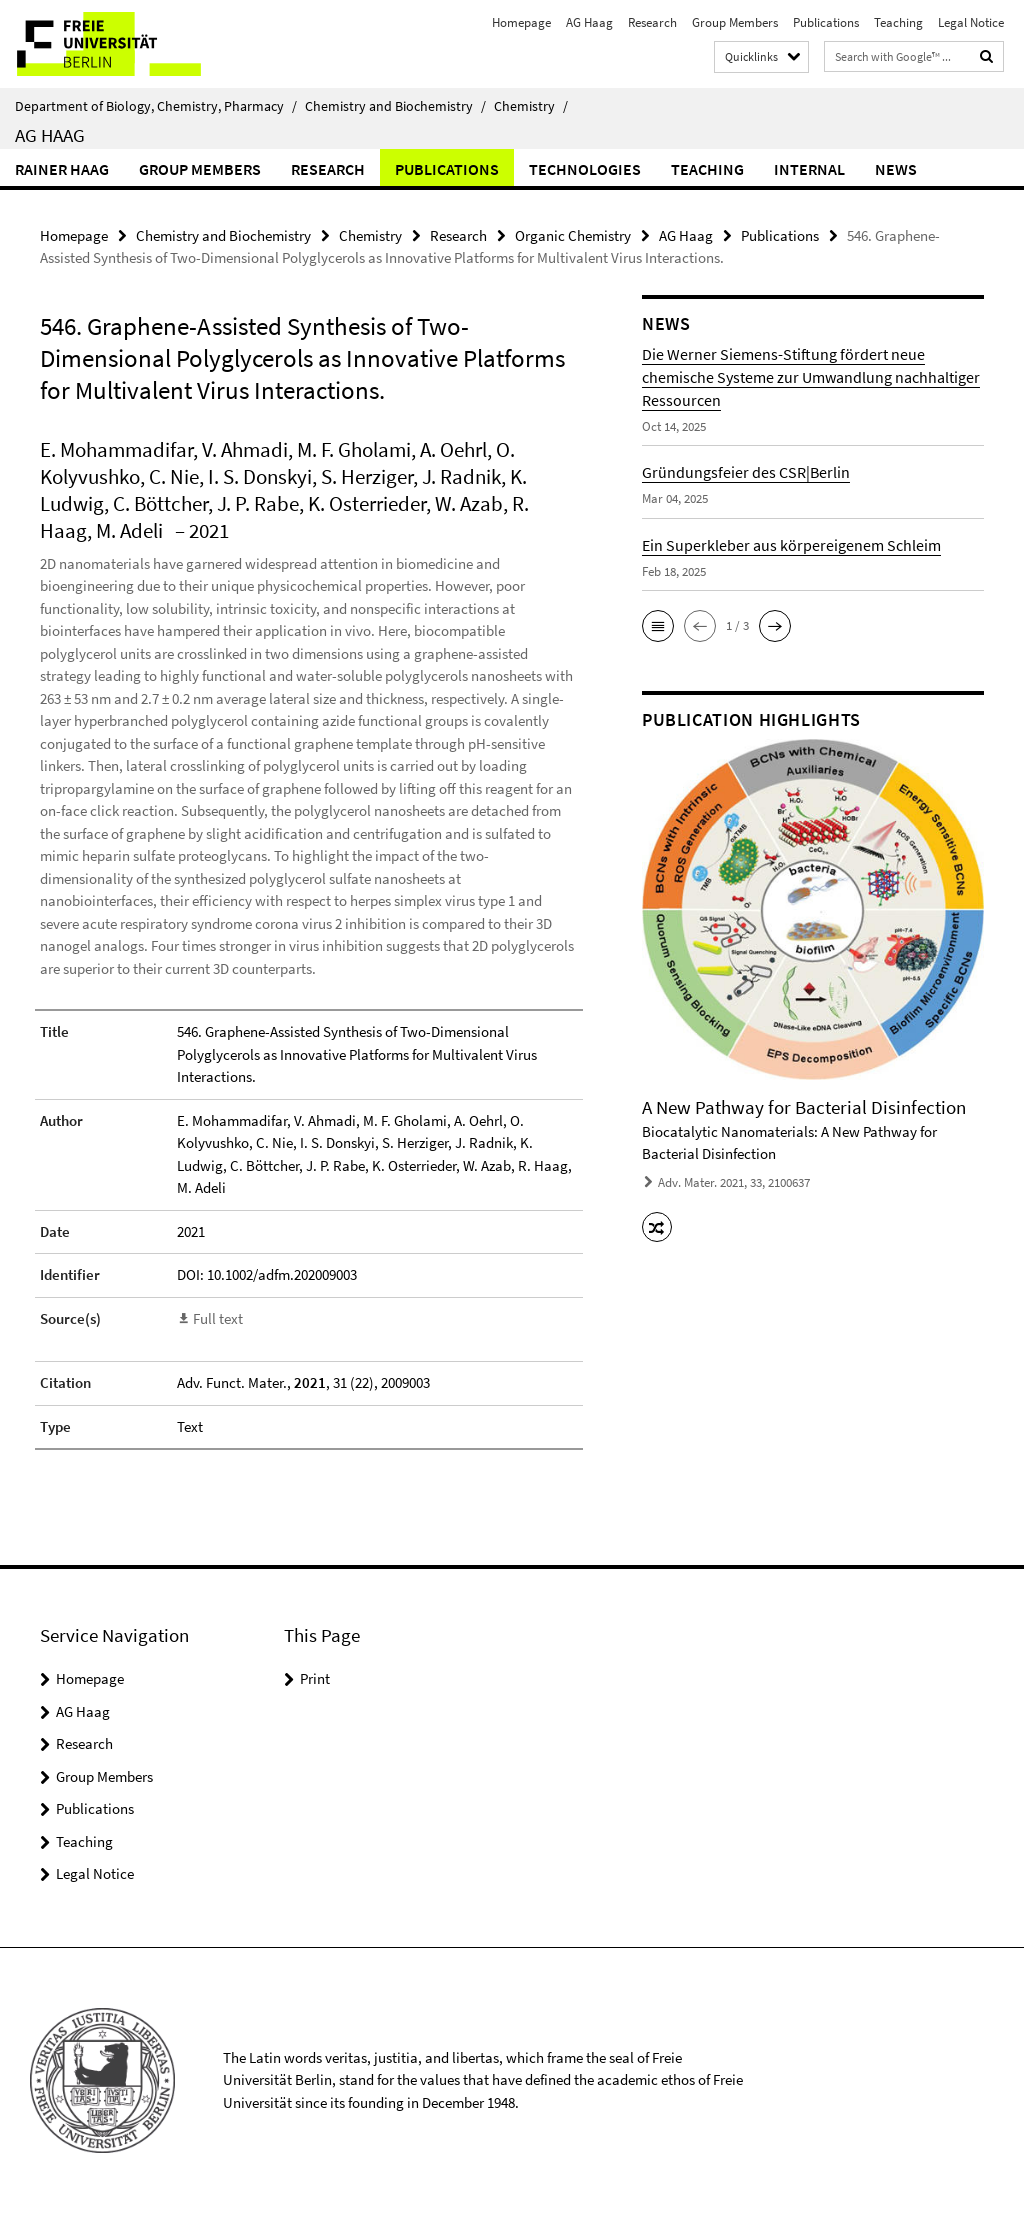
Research (652, 22)
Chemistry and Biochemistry (395, 106)
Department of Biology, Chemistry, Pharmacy (156, 106)
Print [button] (315, 1678)
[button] (658, 626)
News (896, 169)
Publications (826, 22)
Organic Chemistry (573, 235)
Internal (809, 169)
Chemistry (531, 106)
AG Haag (589, 22)
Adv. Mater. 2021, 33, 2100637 (734, 1182)
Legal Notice (971, 22)
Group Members (735, 22)
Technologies (585, 169)
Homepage (521, 22)
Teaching (898, 22)
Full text (218, 1318)
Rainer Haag (62, 169)
